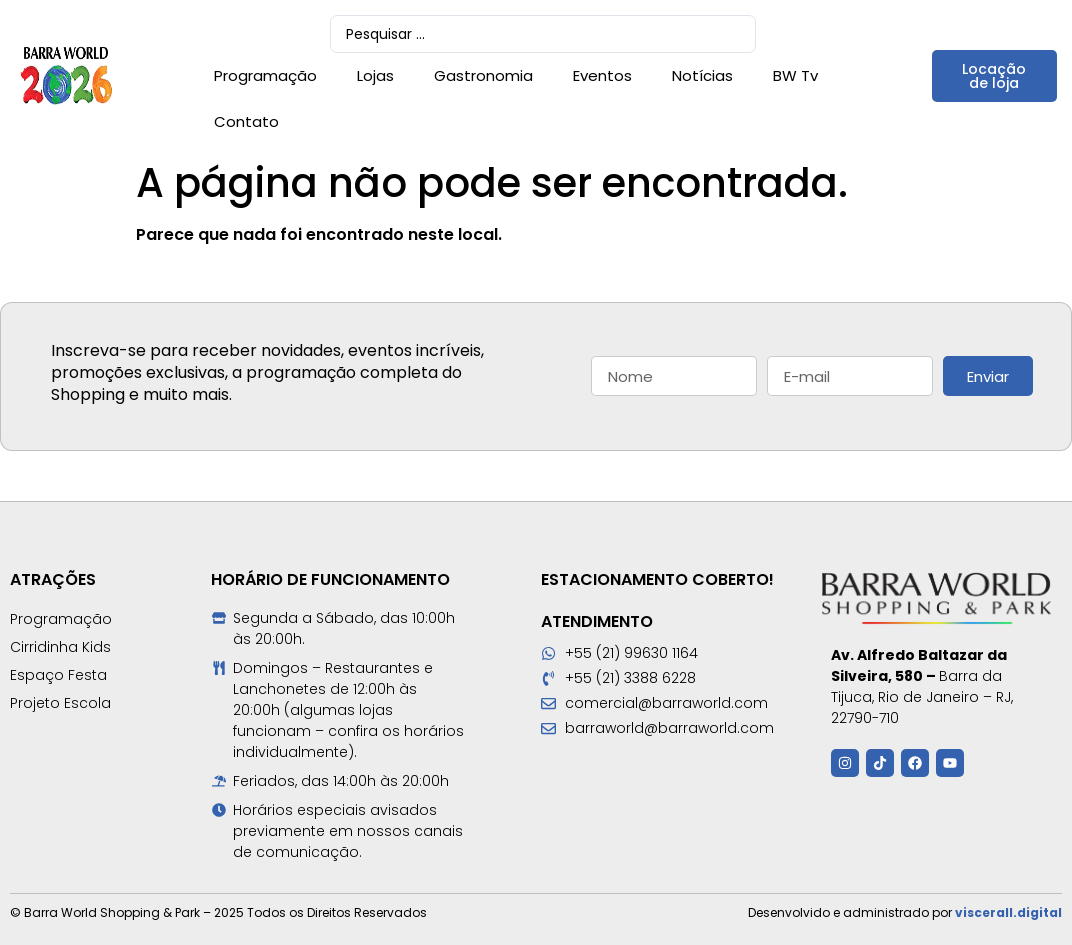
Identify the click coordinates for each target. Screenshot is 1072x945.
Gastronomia (483, 75)
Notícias (702, 75)
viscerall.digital (1008, 912)
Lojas (375, 75)
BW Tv (795, 75)
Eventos (602, 75)
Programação (265, 75)
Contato (246, 121)
